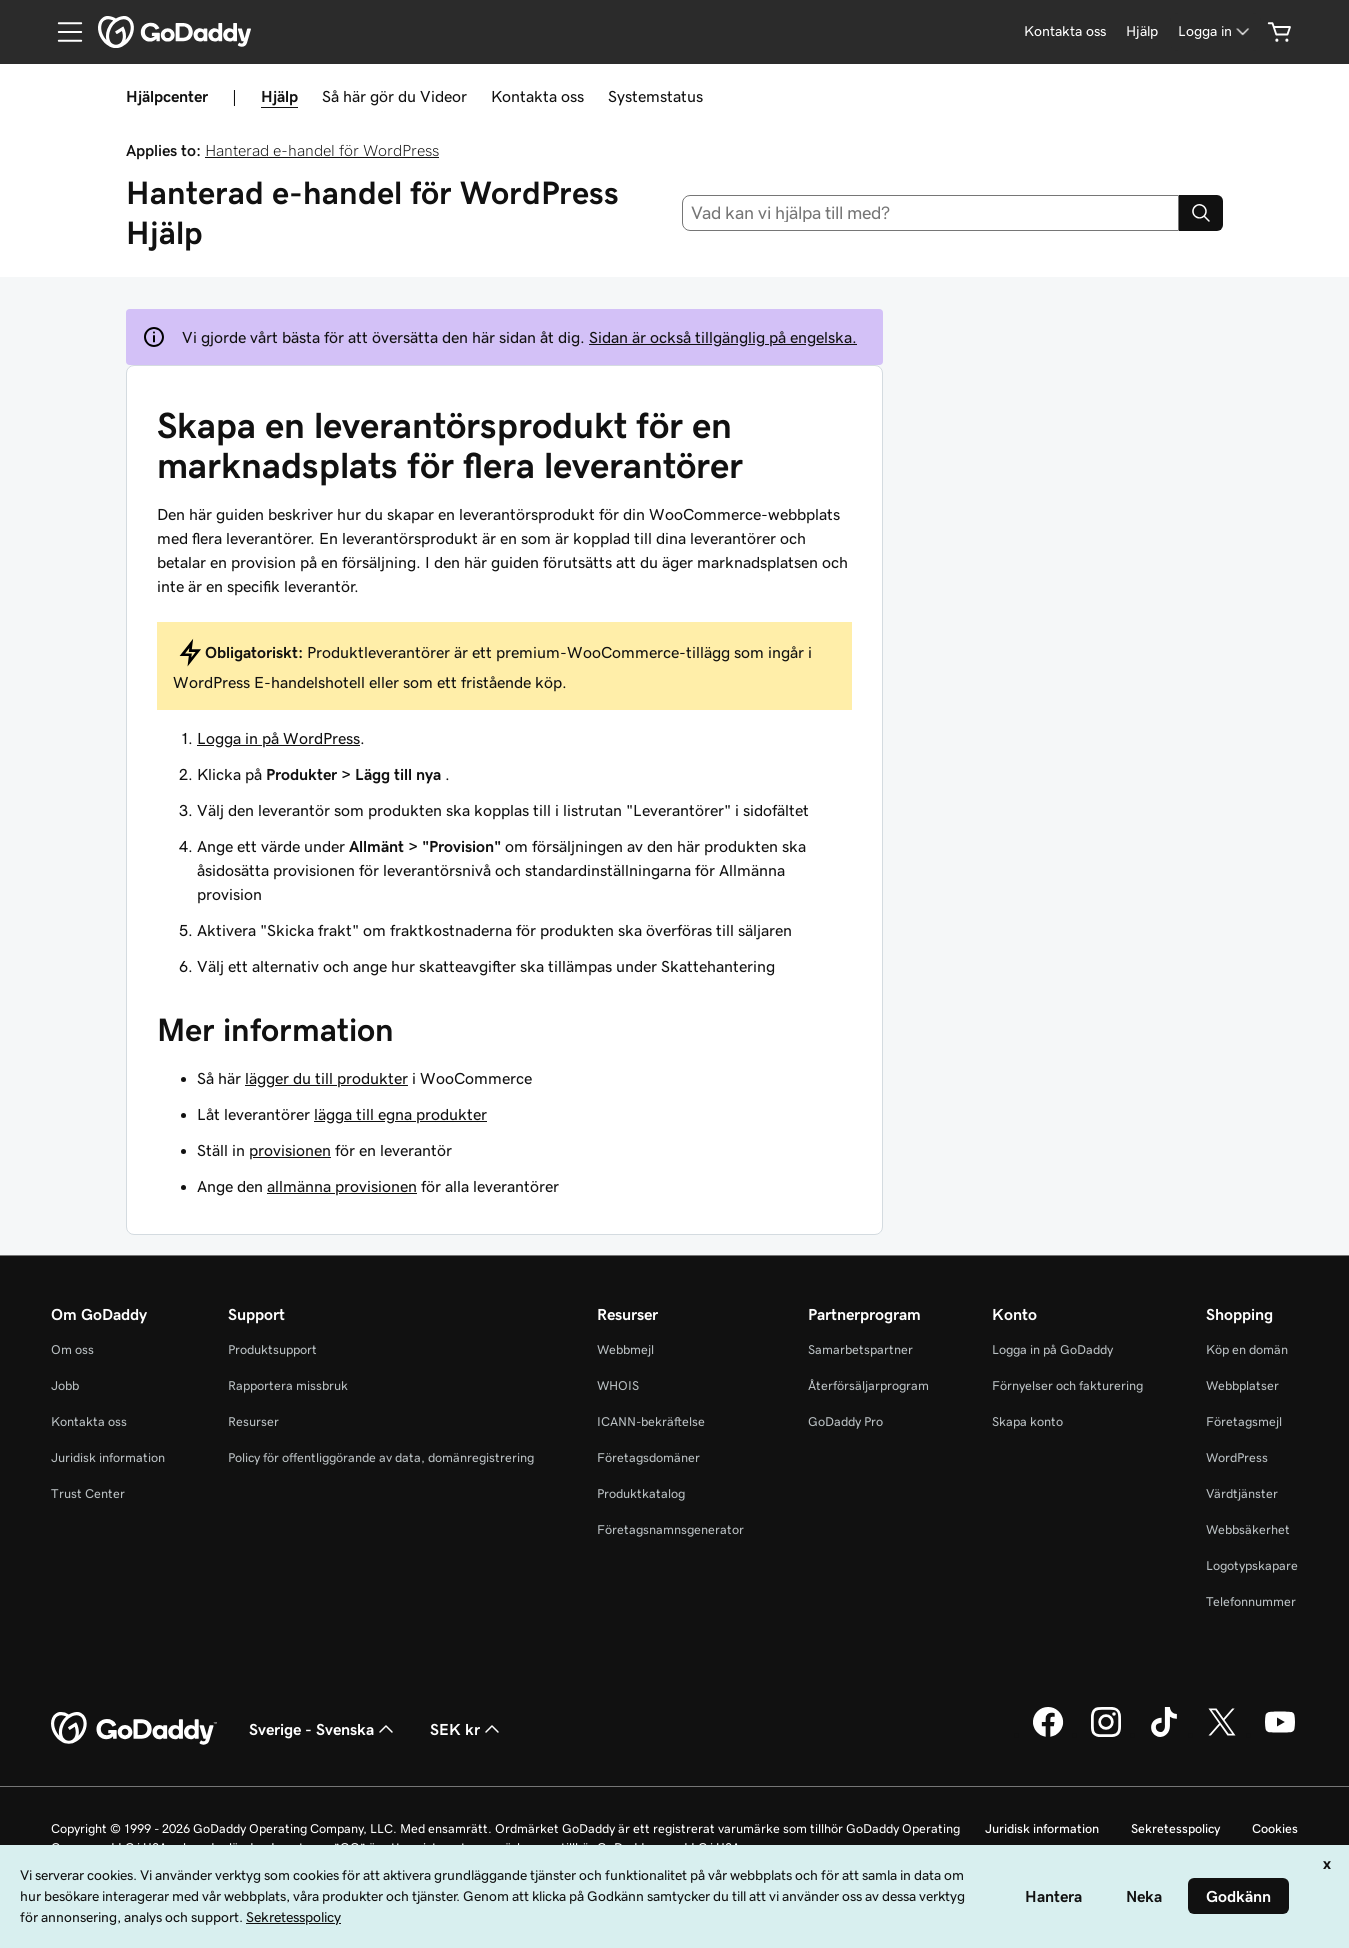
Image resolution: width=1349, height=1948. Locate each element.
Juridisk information (108, 1457)
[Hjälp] (1142, 31)
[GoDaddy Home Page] (134, 1729)
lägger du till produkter (326, 1078)
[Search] (1201, 213)
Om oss (72, 1349)
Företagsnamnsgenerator (670, 1529)
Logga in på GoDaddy (1052, 1349)
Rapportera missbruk (288, 1385)
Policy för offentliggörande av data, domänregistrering (381, 1457)
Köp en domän (1247, 1349)
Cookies (1275, 1828)
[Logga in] (1215, 31)
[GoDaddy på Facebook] (1048, 1734)
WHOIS (618, 1385)
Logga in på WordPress (278, 738)
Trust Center (88, 1493)
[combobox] (930, 213)
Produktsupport (272, 1349)
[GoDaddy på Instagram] (1106, 1734)
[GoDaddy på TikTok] (1164, 1734)
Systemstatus (655, 96)
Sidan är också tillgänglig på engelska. (723, 337)
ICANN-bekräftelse (651, 1421)
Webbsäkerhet (1248, 1529)
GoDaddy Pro (845, 1421)
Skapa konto (1027, 1421)
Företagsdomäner (648, 1457)
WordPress (1237, 1457)
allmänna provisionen (342, 1186)
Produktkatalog (641, 1493)
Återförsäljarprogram (868, 1385)
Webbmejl (625, 1349)
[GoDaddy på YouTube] (1280, 1734)
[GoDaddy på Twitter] (1222, 1734)
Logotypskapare (1252, 1565)
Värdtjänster (1242, 1493)
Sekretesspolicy (1175, 1828)
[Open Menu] (62, 32)
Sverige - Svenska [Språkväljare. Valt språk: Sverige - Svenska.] (323, 1729)
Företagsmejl (1244, 1421)
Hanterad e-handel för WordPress (322, 150)
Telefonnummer (1251, 1601)
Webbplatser (1242, 1385)
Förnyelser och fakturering (1067, 1385)
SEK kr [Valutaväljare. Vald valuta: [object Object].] (467, 1729)
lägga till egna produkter (400, 1114)
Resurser (253, 1421)
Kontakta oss (537, 96)
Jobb (65, 1385)
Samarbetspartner (860, 1349)
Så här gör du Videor (394, 96)
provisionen (290, 1150)
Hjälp (279, 96)
